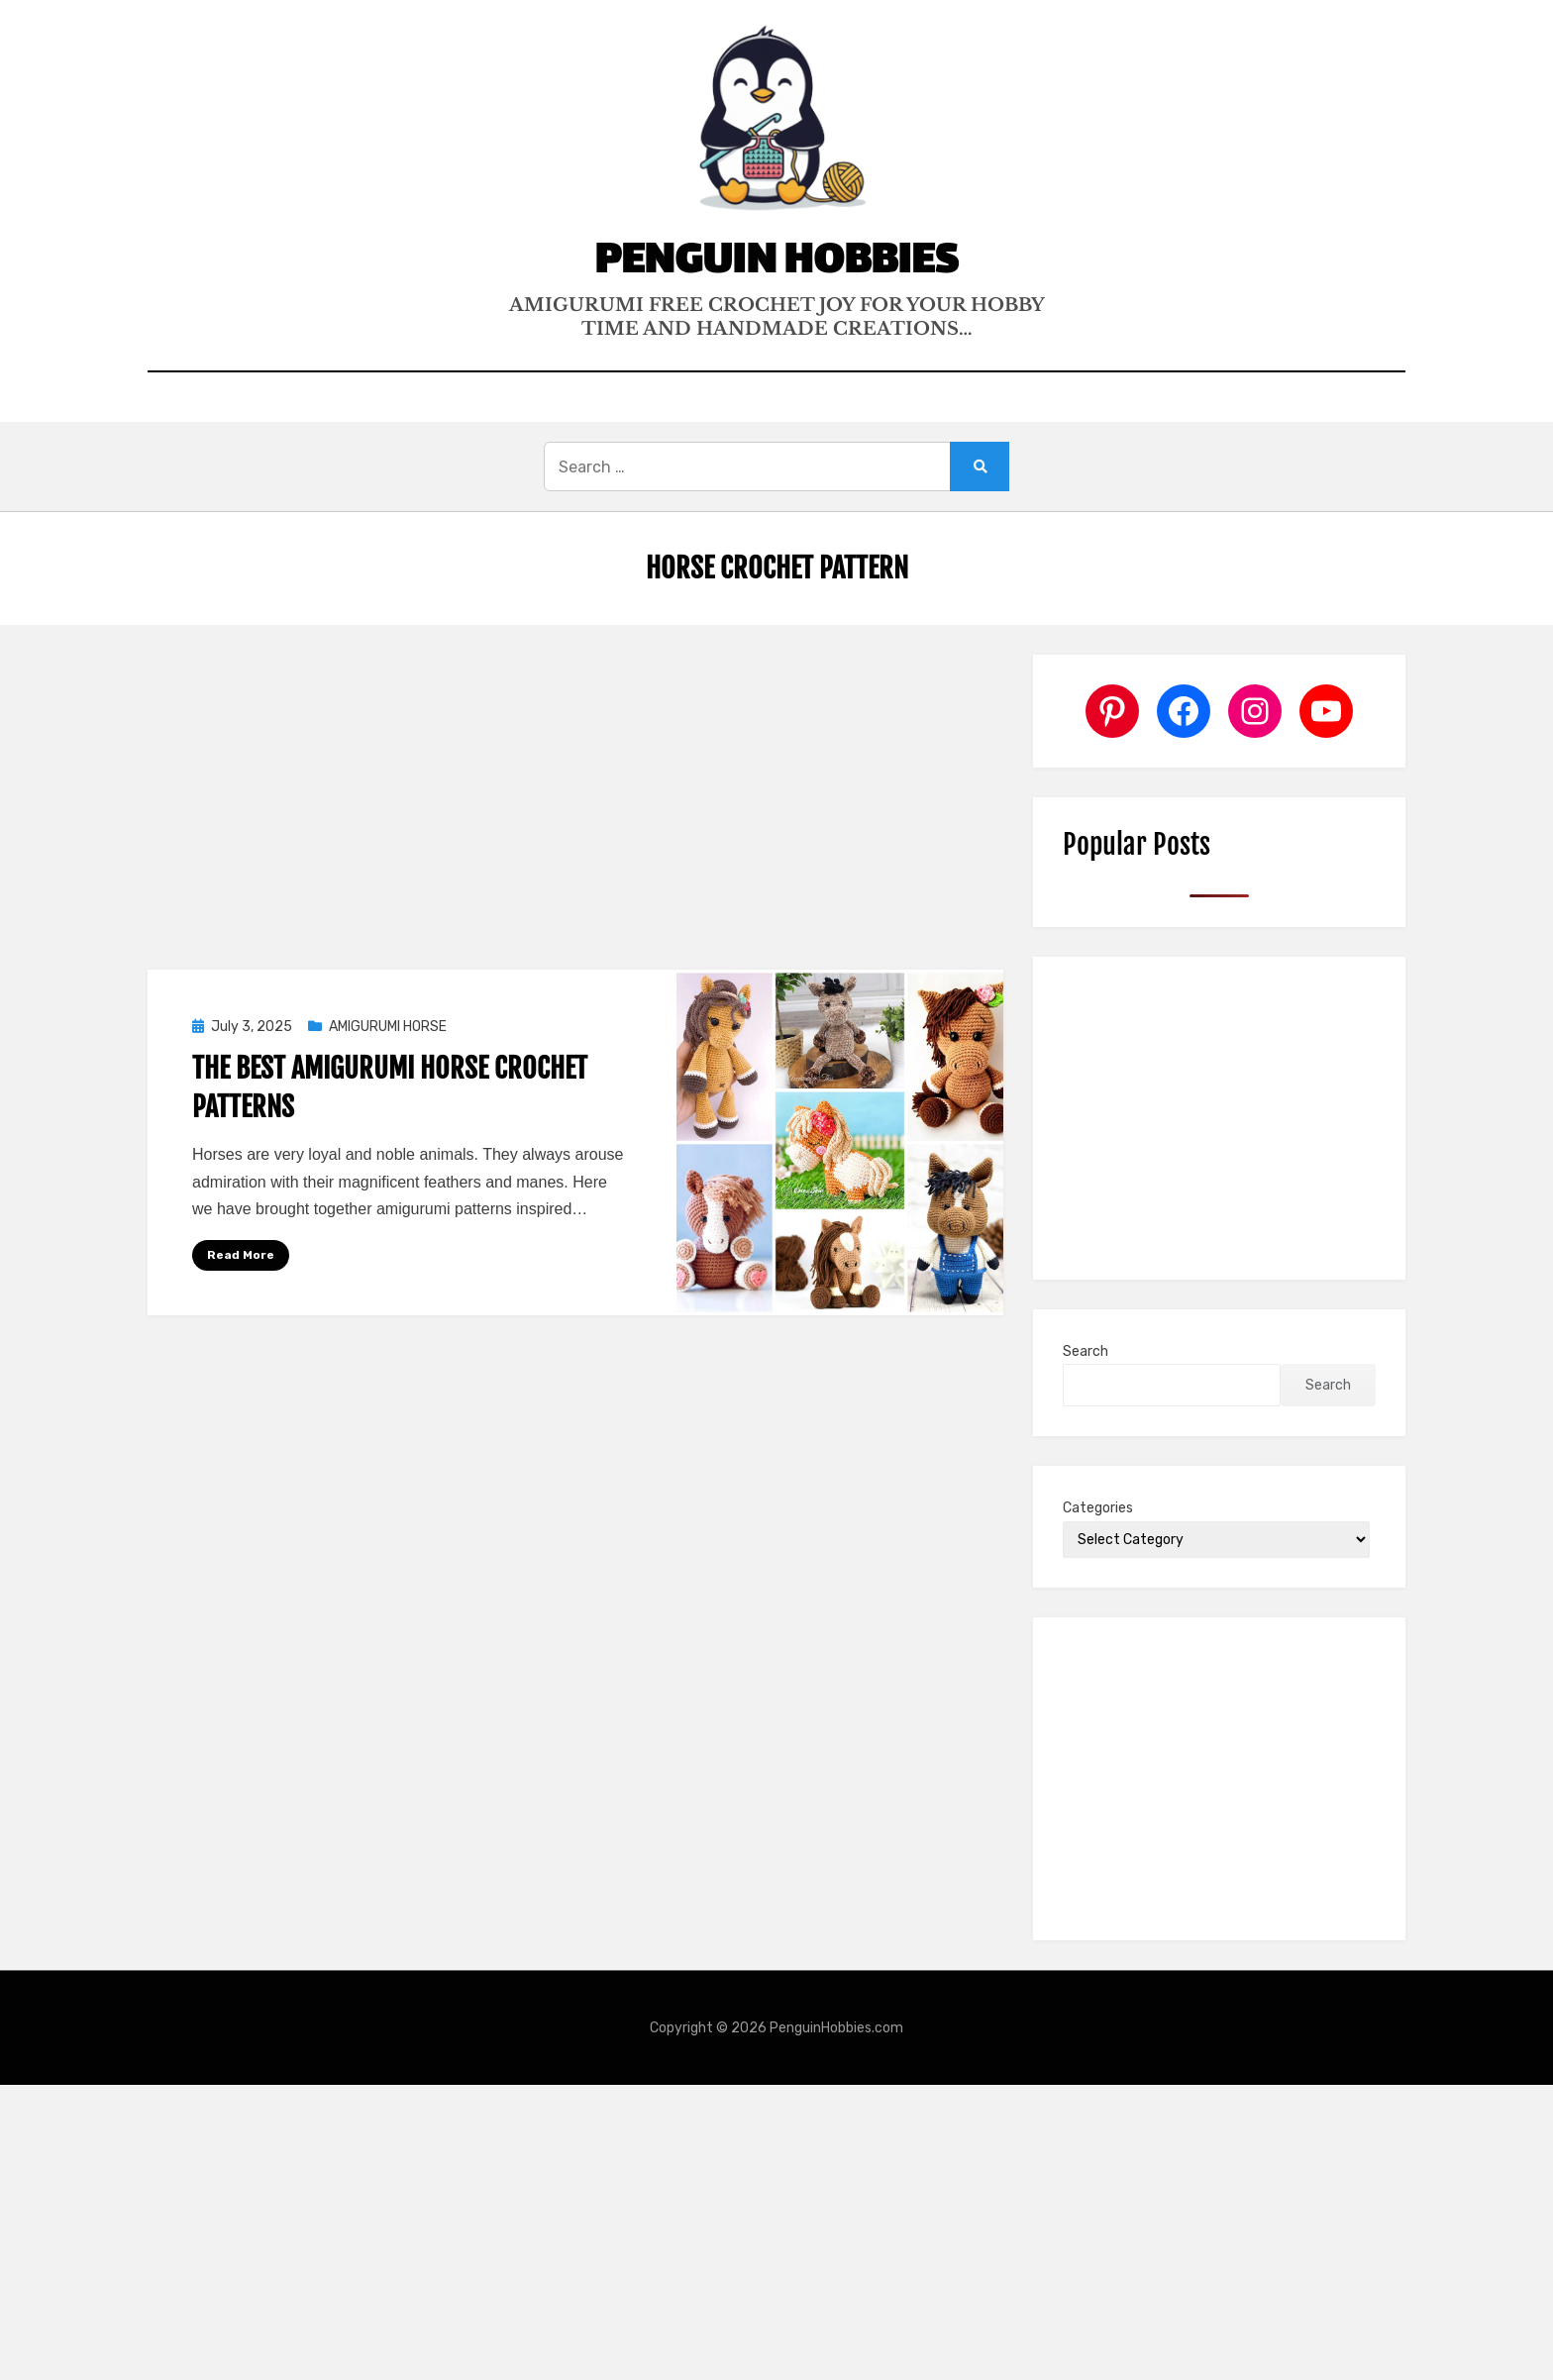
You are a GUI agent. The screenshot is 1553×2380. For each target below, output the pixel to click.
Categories (1098, 1508)
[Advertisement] (575, 801)
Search (1085, 1351)
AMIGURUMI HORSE (388, 1026)
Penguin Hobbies (776, 263)
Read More (240, 1255)
